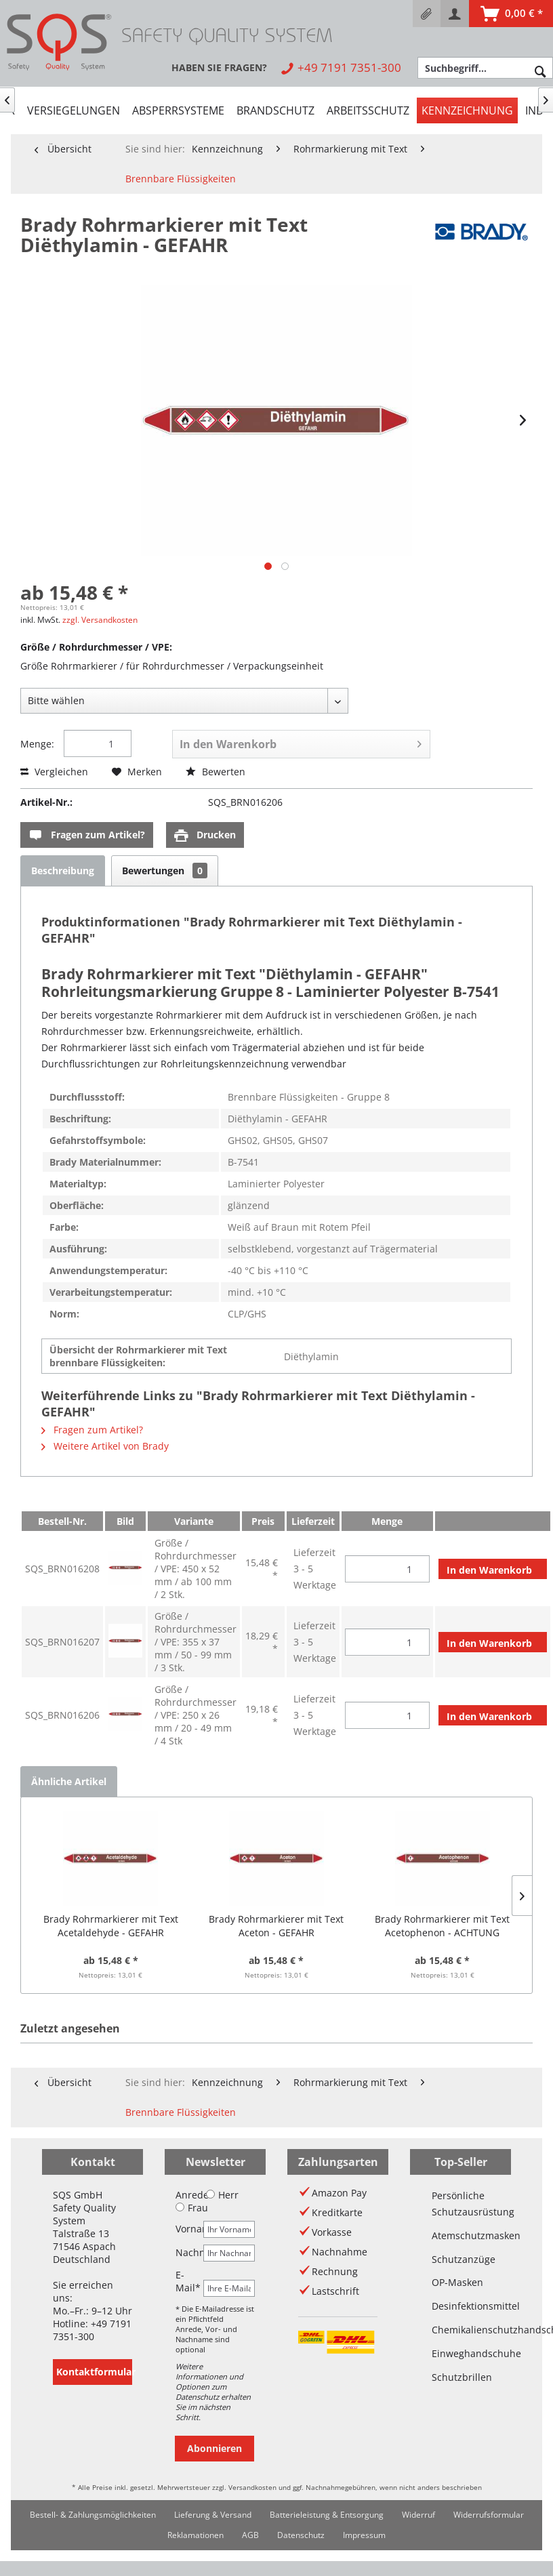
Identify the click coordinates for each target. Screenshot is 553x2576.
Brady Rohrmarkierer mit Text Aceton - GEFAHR (276, 1926)
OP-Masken (457, 2282)
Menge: (37, 743)
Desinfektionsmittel (460, 2305)
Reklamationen (195, 2535)
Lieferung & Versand (212, 2514)
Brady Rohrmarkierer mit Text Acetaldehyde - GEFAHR (110, 1926)
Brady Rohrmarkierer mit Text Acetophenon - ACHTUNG (442, 1926)
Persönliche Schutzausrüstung (460, 2203)
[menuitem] (427, 13)
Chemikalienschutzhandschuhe (460, 2329)
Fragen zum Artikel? (86, 835)
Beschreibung (62, 870)
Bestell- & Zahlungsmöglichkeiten (93, 2514)
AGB (250, 2535)
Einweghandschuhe (460, 2353)
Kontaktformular (94, 2371)
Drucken (205, 835)
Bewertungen (164, 870)
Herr (222, 2194)
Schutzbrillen (460, 2377)
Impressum (364, 2535)
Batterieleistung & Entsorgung (327, 2514)
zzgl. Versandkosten (100, 620)
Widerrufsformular (488, 2514)
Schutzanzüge (460, 2259)
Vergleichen (54, 771)
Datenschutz (301, 2535)
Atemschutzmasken (460, 2235)
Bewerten (215, 771)
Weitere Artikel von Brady (105, 1445)
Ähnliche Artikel (68, 1781)
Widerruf (418, 2514)
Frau (192, 2207)
